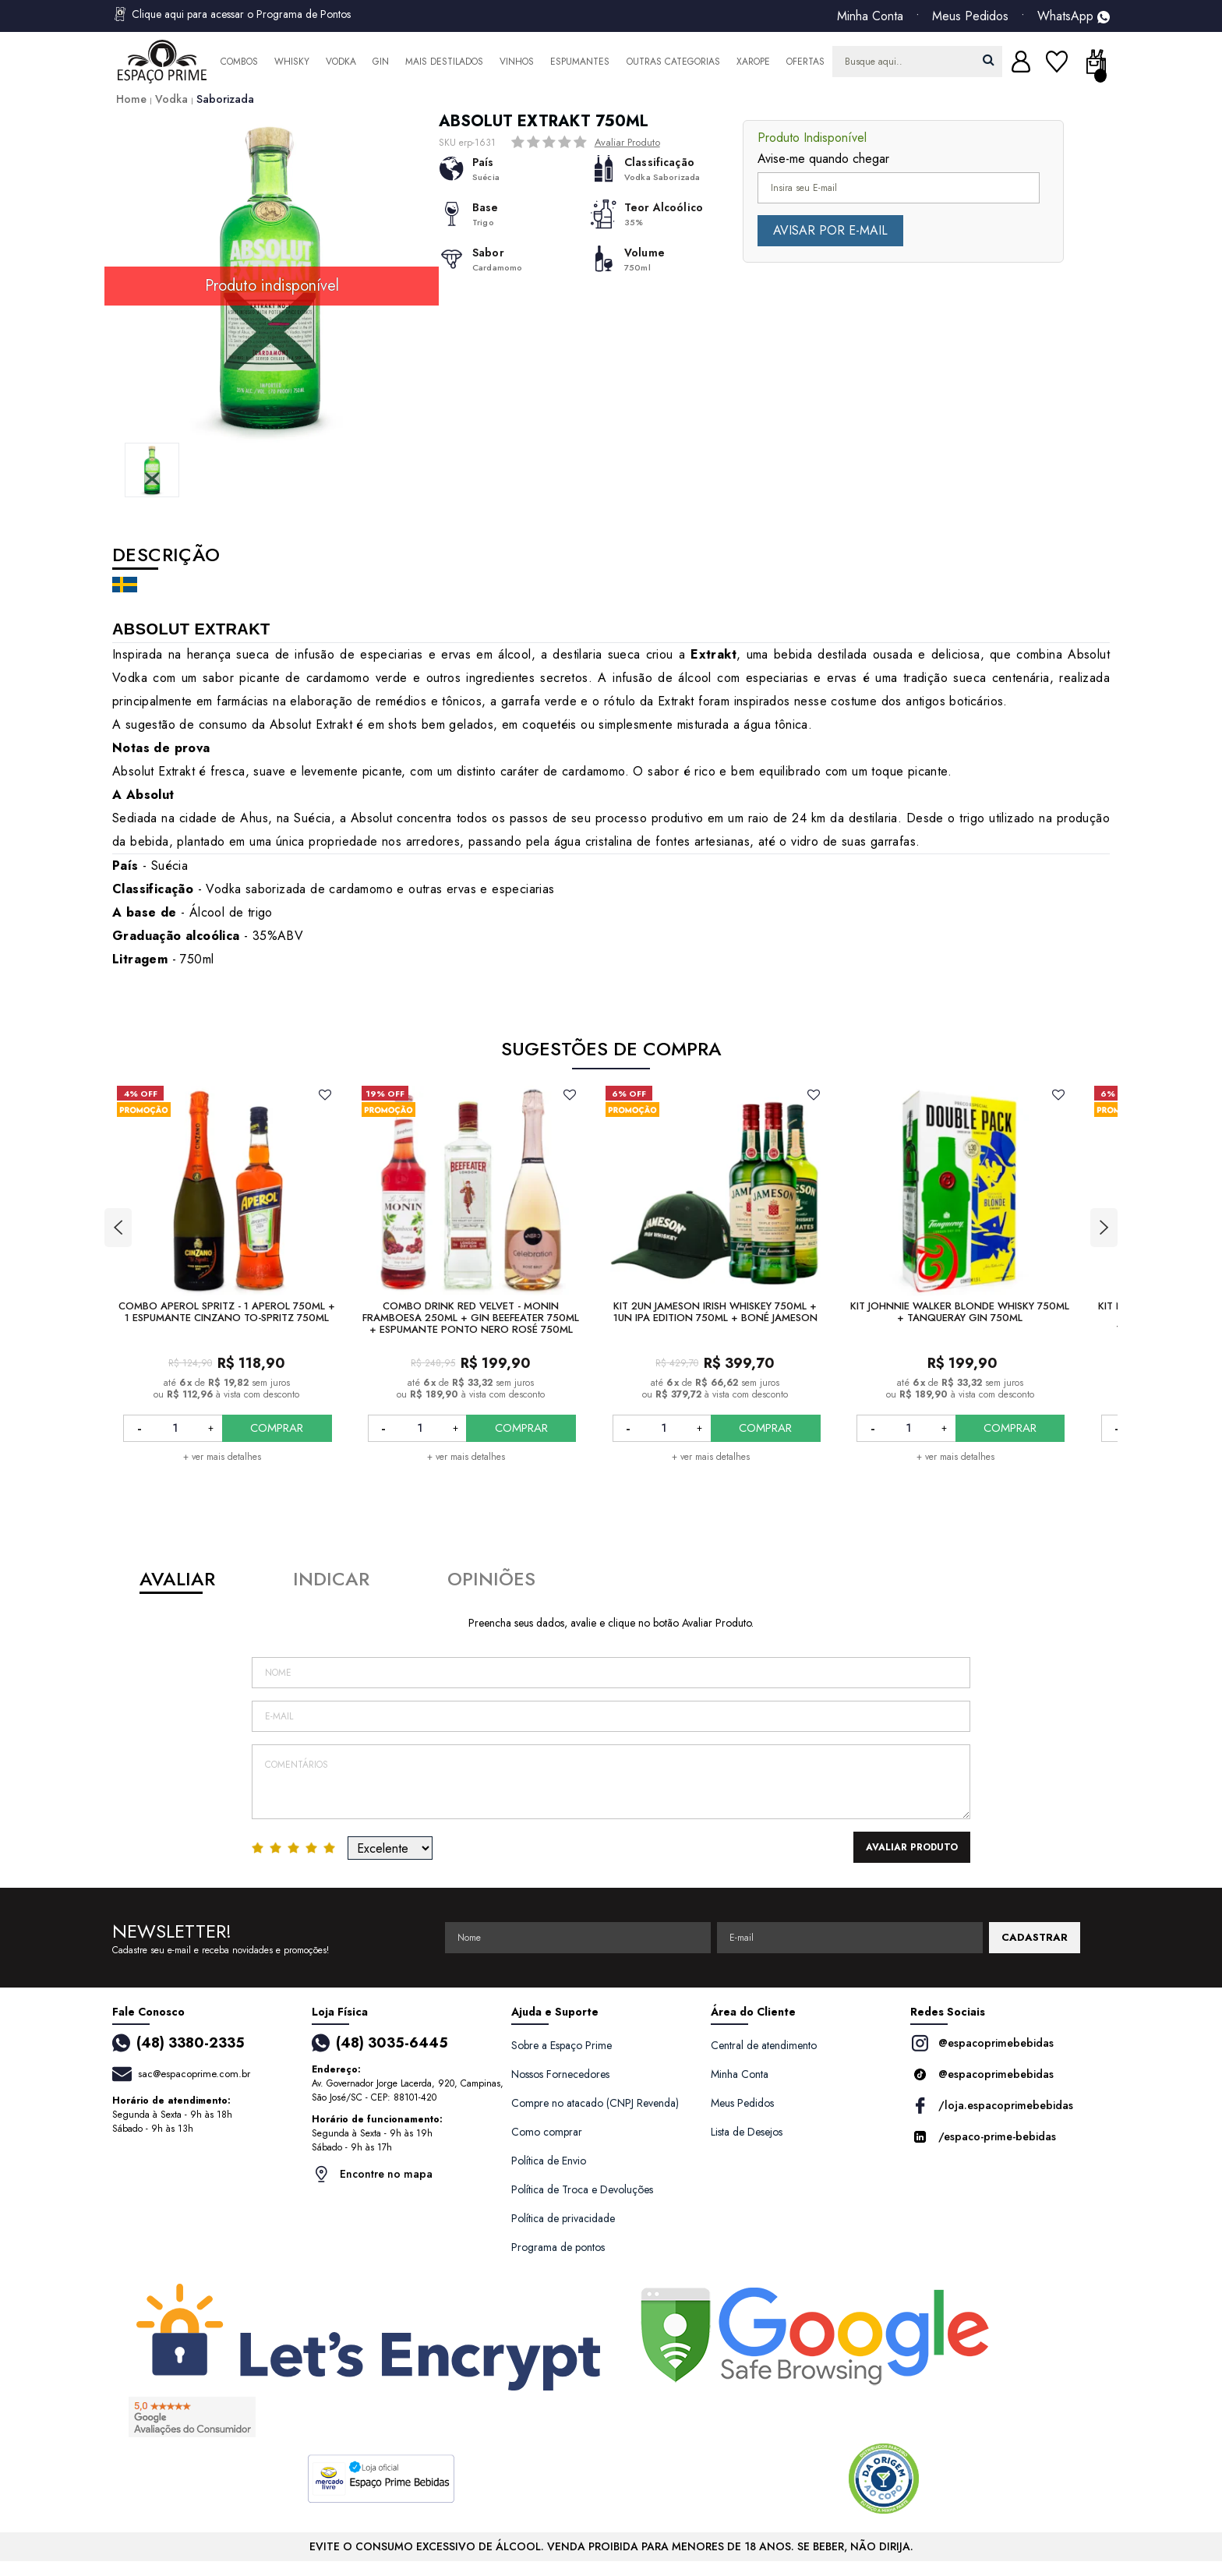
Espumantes (579, 62)
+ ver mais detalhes (222, 1457)
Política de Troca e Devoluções (582, 2189)
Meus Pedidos (970, 16)
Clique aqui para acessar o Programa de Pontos (231, 14)
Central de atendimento (764, 2045)
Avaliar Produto (627, 142)
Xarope (753, 62)
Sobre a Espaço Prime (561, 2045)
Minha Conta (870, 16)
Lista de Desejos (746, 2132)
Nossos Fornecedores (560, 2074)
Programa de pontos (558, 2247)
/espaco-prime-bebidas (983, 2137)
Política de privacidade (563, 2218)
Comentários (611, 1781)
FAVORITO (325, 1094)
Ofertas (805, 62)
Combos (239, 62)
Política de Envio (548, 2160)
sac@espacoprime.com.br (194, 2073)
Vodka (341, 62)
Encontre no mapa (372, 2174)
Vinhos (517, 62)
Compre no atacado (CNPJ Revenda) (595, 2103)
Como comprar (546, 2132)
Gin (381, 62)
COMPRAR (276, 1427)
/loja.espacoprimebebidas (991, 2105)
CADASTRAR (1034, 1937)
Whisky (291, 62)
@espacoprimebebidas (982, 2043)
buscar (988, 59)
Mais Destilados (444, 62)
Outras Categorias (673, 62)
